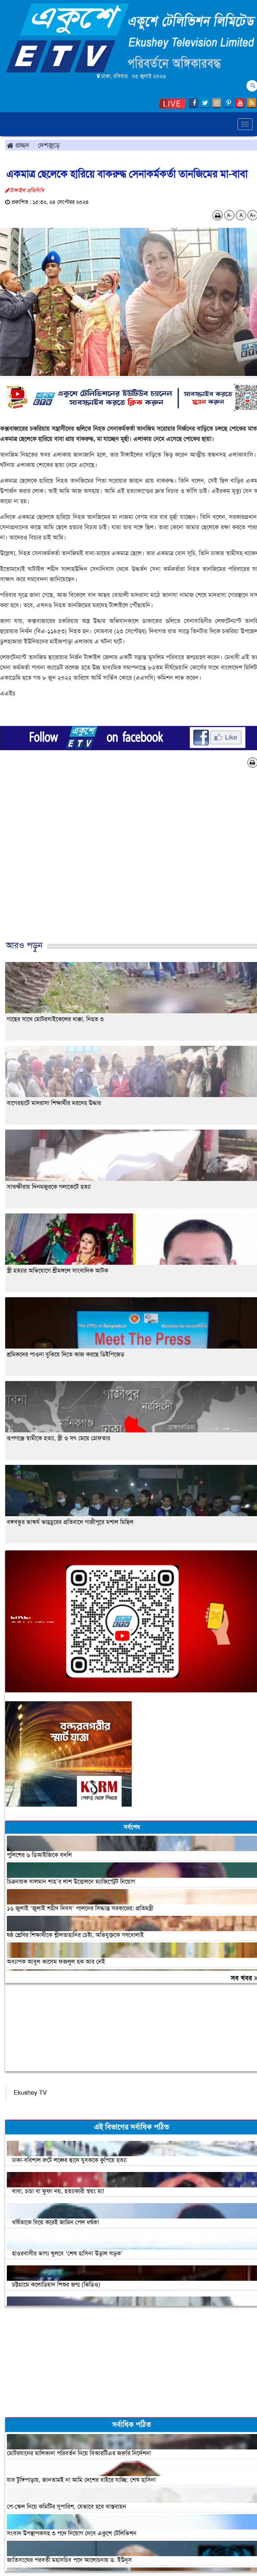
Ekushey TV (30, 2093)
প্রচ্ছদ (18, 145)
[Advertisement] (126, 861)
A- (229, 215)
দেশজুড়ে (49, 145)
